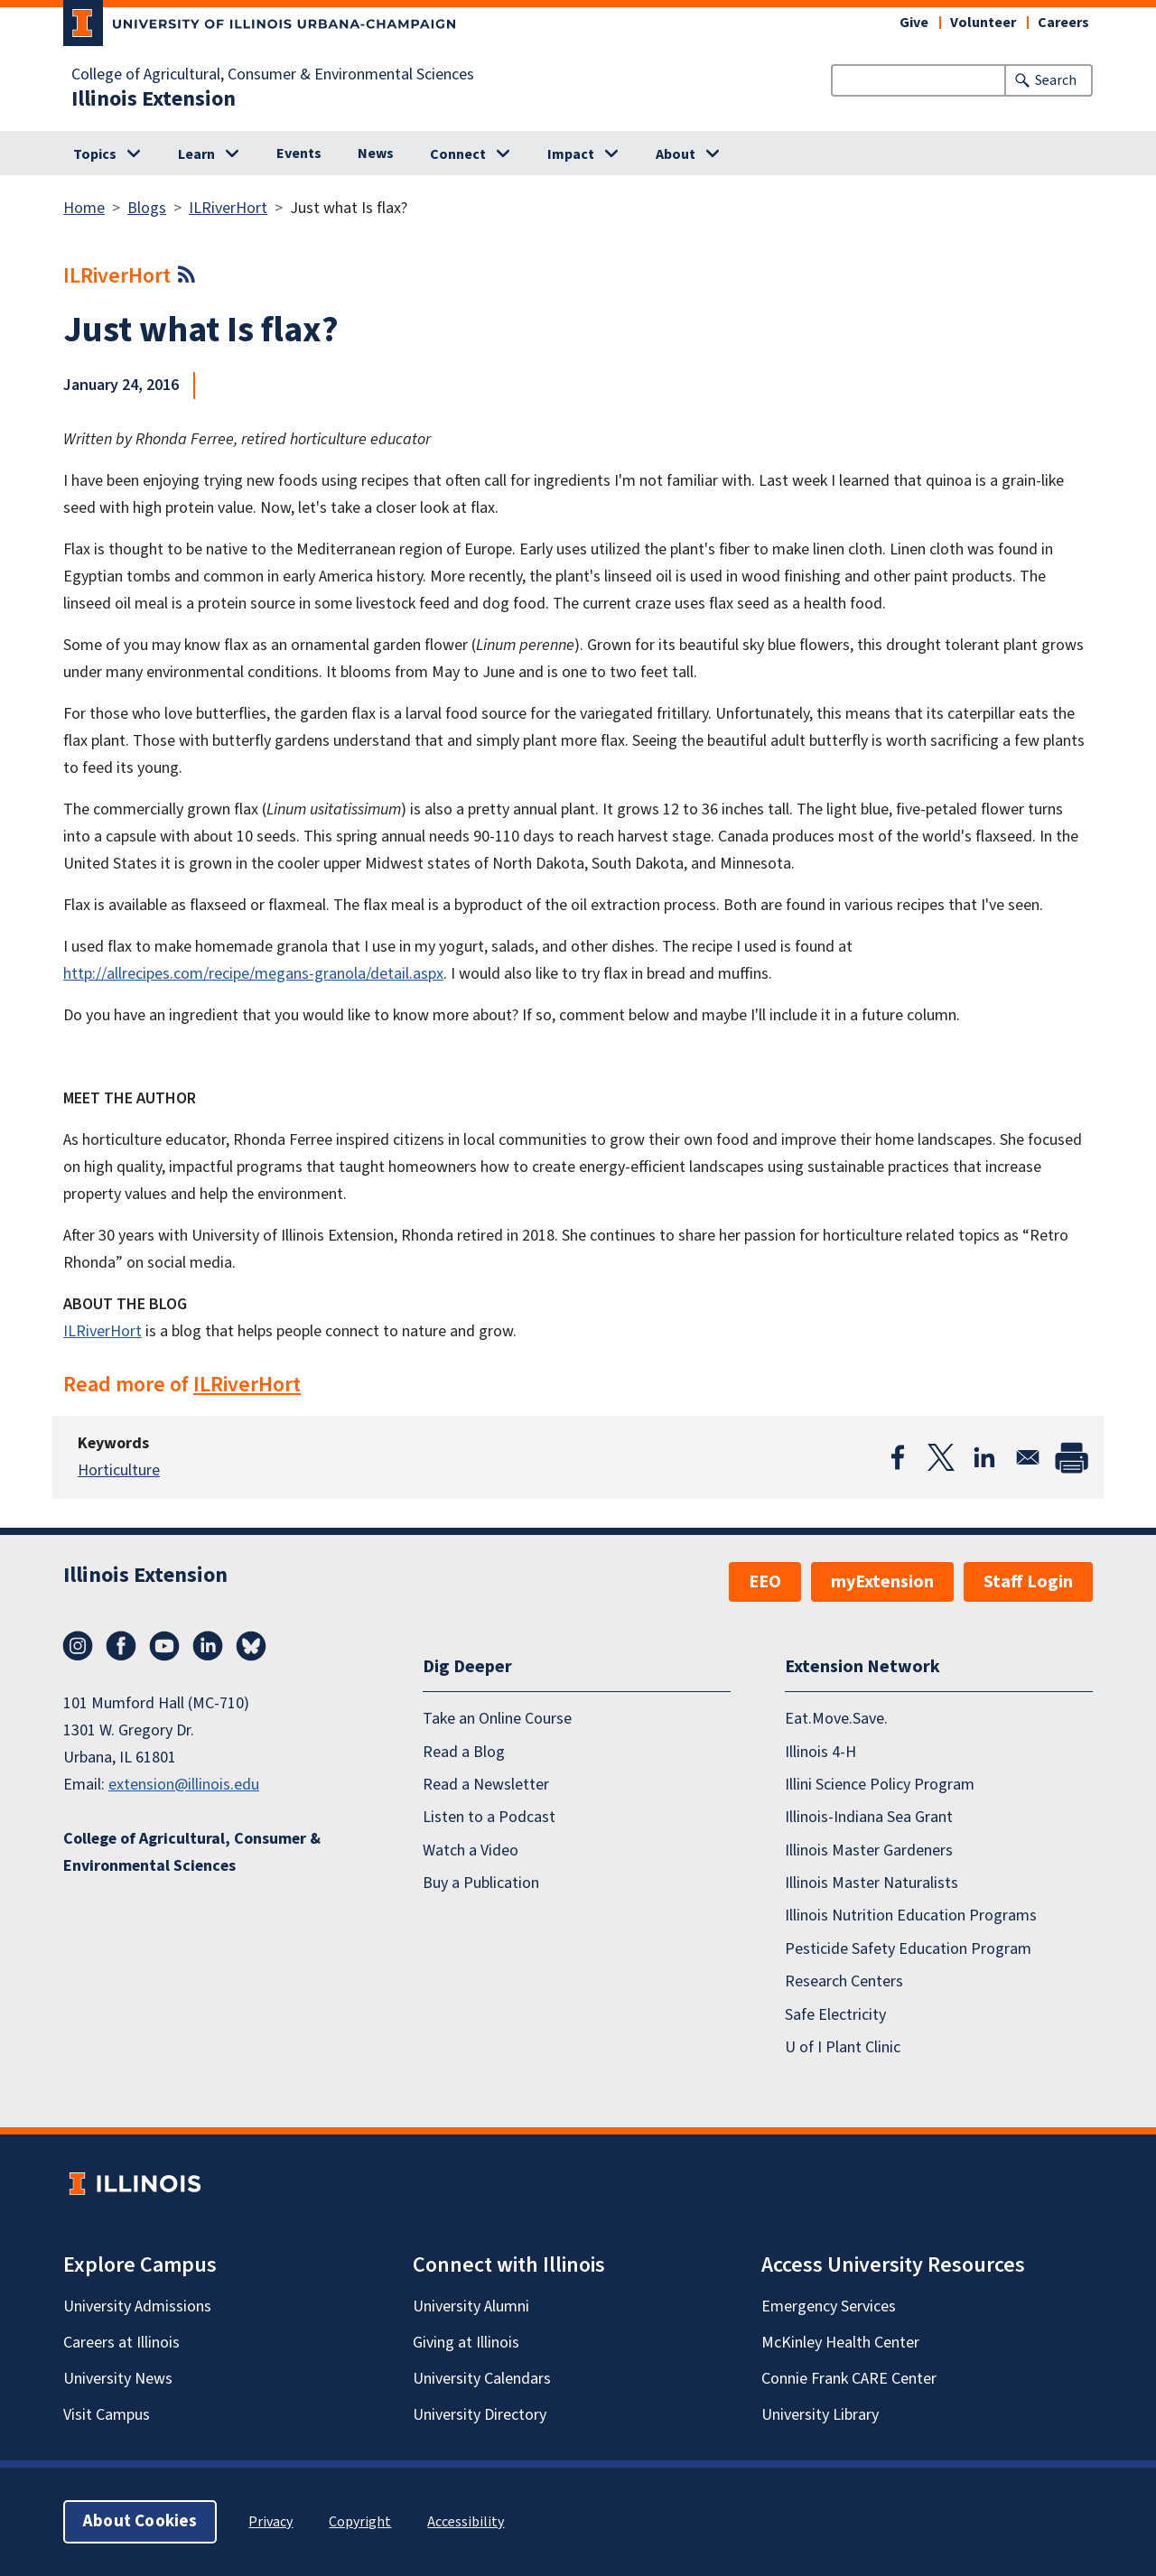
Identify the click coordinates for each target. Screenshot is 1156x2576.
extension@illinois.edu (183, 1784)
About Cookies (140, 2521)
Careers (1063, 23)
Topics (95, 154)
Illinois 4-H (820, 1752)
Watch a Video (470, 1850)
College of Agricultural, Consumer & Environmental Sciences (272, 75)
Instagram (78, 1646)
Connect (458, 154)
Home (84, 208)
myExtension (882, 1582)
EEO (765, 1582)
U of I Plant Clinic (842, 2047)
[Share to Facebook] (898, 1457)
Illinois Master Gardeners (869, 1850)
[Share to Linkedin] (984, 1457)
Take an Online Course (497, 1718)
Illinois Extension (153, 99)
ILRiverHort (228, 208)
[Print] (1071, 1457)
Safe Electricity (835, 2015)
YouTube (164, 1646)
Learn (196, 154)
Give (914, 23)
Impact (570, 154)
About (675, 154)
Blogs (146, 208)
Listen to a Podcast (489, 1817)
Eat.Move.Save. (836, 1718)
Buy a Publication (481, 1883)
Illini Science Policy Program (879, 1784)
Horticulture (119, 1470)
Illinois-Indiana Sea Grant (869, 1817)
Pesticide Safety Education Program (908, 1949)
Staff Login (1028, 1582)
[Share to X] (941, 1457)
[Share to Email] (1028, 1457)
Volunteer (983, 23)
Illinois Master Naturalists (871, 1883)
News (376, 153)
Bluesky (251, 1646)
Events (299, 153)
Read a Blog (464, 1752)
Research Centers (844, 1981)
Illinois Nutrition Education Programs (911, 1915)
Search (1056, 80)
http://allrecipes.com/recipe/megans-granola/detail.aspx (253, 974)
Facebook (121, 1646)
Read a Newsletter (486, 1784)
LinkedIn (208, 1646)
